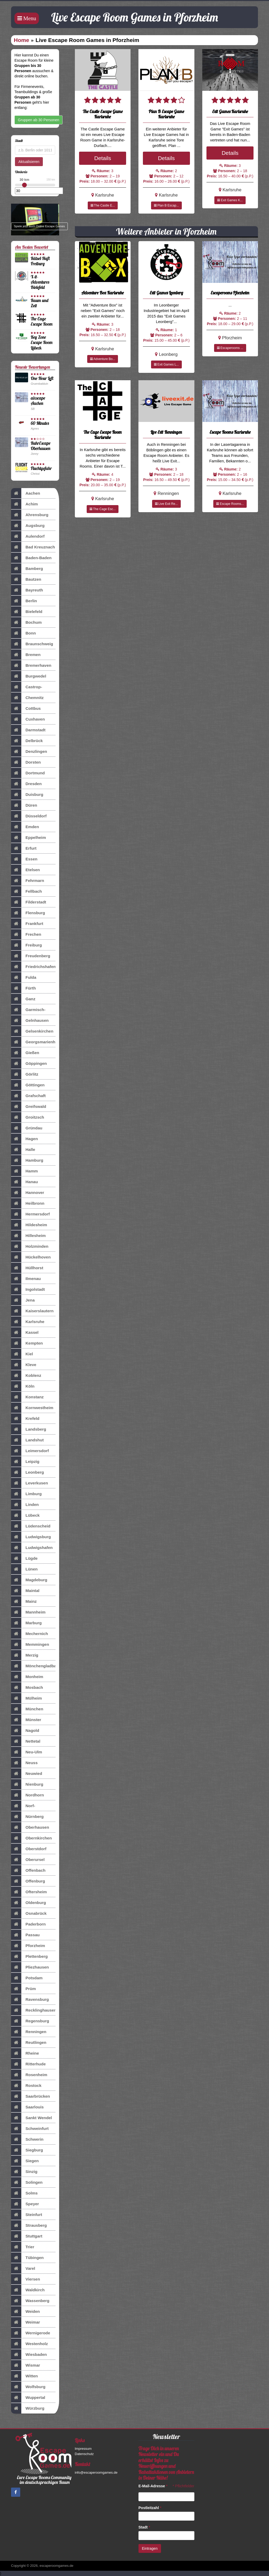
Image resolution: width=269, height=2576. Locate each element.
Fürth (23, 988)
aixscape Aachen (38, 400)
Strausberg (29, 2225)
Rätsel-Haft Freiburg (40, 261)
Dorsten (26, 762)
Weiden (25, 2311)
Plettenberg (29, 1956)
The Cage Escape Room (42, 321)
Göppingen (29, 1063)
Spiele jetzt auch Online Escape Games (39, 226)
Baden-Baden (31, 558)
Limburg (26, 1494)
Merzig (24, 1655)
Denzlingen (29, 751)
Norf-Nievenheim (29, 1806)
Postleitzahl (149, 2508)
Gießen (25, 1053)
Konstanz (27, 1397)
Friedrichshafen (33, 966)
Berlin (24, 601)
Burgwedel (28, 676)
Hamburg (27, 1160)
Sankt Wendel (31, 2118)
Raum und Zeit (39, 303)
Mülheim (26, 1698)
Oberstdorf (28, 1849)
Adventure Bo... (102, 359)
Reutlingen (28, 2042)
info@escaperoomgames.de (96, 2472)
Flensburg (28, 913)
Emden (25, 827)
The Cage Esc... (103, 509)
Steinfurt (26, 2214)
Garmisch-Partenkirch (29, 1009)
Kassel (25, 1332)
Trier (22, 2247)
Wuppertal (28, 2397)
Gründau (26, 1128)
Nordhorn (27, 1795)
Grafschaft (28, 1096)
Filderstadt (28, 902)
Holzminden (29, 1246)
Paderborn (28, 1924)
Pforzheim (28, 1945)
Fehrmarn (27, 880)
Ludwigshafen (32, 1547)
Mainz (24, 1601)
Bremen (25, 654)
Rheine (25, 2053)
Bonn (23, 633)
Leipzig (25, 1461)
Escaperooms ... (230, 348)
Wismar (25, 2365)
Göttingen (28, 1085)
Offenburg (28, 1881)
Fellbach (26, 891)
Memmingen (30, 1644)
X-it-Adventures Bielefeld (40, 282)
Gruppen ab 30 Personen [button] (38, 120)
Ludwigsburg (31, 1537)
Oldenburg (28, 1902)
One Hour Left (42, 378)
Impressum (83, 2449)
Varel (23, 2268)
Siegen (25, 2161)
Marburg (26, 1623)
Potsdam (27, 1978)
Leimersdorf (30, 1451)
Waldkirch (28, 2290)
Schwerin (27, 2139)
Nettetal (25, 1741)
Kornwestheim (32, 1408)
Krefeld (25, 1418)
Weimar (25, 2322)
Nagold (25, 1730)
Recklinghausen (33, 2010)
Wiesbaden (29, 2354)
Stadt (144, 2527)
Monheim (27, 1677)
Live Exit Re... (166, 504)
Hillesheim (28, 1235)
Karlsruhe (27, 1321)
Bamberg (27, 568)
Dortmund (28, 773)
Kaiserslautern (32, 1311)
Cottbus (26, 708)
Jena (23, 1300)
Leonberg (27, 1472)
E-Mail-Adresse (153, 2486)
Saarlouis (27, 2107)
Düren (24, 805)
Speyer (25, 2204)
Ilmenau (26, 1278)
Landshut (27, 1440)
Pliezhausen (30, 1967)
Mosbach (27, 1687)
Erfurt (24, 848)
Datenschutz (84, 2454)
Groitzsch (27, 1117)
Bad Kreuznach (33, 547)
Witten (24, 2376)
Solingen (27, 2182)
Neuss (24, 1763)
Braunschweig (32, 644)
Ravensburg (30, 1999)
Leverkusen (29, 1483)
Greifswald (28, 1106)
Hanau (24, 1182)
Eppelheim (28, 837)
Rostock (26, 2085)
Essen (24, 859)
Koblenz (26, 1375)
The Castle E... (103, 205)
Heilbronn (27, 1203)
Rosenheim (29, 2075)
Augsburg (28, 525)
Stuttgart (26, 2236)
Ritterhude (28, 2064)
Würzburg (27, 2408)
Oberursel (28, 1859)
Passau (25, 1935)
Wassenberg (30, 2300)
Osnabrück (28, 1913)
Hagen (24, 1139)
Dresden (26, 784)
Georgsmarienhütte (33, 1042)
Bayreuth (27, 590)
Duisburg (27, 794)
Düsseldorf (28, 816)
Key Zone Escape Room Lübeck (42, 342)
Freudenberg (30, 956)
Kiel (22, 1354)
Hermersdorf (30, 1214)
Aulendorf (28, 536)
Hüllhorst (27, 1268)
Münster (26, 1720)
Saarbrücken (30, 2096)
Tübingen (27, 2257)
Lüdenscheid (30, 1526)
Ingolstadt (28, 1289)
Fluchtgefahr (41, 468)
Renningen (28, 2032)
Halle (23, 1149)
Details (102, 158)
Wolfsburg (28, 2387)
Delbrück (27, 741)
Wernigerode (30, 2333)
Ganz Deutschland (30, 999)
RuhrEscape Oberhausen (40, 445)
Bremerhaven (31, 665)
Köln (22, 1386)
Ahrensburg (29, 515)
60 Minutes (40, 423)
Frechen (26, 934)
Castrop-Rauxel (26, 687)
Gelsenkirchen (32, 1031)
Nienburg (27, 1784)
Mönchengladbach (33, 1666)
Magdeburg (29, 1580)
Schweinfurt (30, 2128)
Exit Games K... (230, 200)
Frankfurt (27, 923)
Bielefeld (26, 611)
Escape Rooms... (230, 504)
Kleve (23, 1365)
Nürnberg (27, 1816)
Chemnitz (27, 697)
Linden (25, 1504)
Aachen (25, 493)
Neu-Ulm (26, 1752)
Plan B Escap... (166, 205)
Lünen (24, 1569)
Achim (24, 504)
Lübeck (25, 1515)
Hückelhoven (31, 1257)
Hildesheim (29, 1225)
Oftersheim (29, 1892)
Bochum (26, 622)
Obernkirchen (31, 1838)
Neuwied (26, 1773)
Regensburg (30, 2021)
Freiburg (26, 945)
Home (21, 40)
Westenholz (29, 2344)
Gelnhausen (30, 1020)
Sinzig (24, 2171)
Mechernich (29, 1633)
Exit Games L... (166, 364)
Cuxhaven (28, 719)
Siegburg (27, 2150)
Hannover (27, 1192)
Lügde (24, 1558)
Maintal (25, 1590)
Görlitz (24, 1074)
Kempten (27, 1343)
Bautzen (26, 579)
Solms (24, 2193)
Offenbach (28, 1870)
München (27, 1709)
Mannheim (28, 1612)
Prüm (23, 1988)
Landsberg (28, 1429)
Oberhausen (30, 1827)
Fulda (23, 977)
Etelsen (25, 870)
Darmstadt (28, 730)
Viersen (25, 2279)
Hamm (24, 1171)
